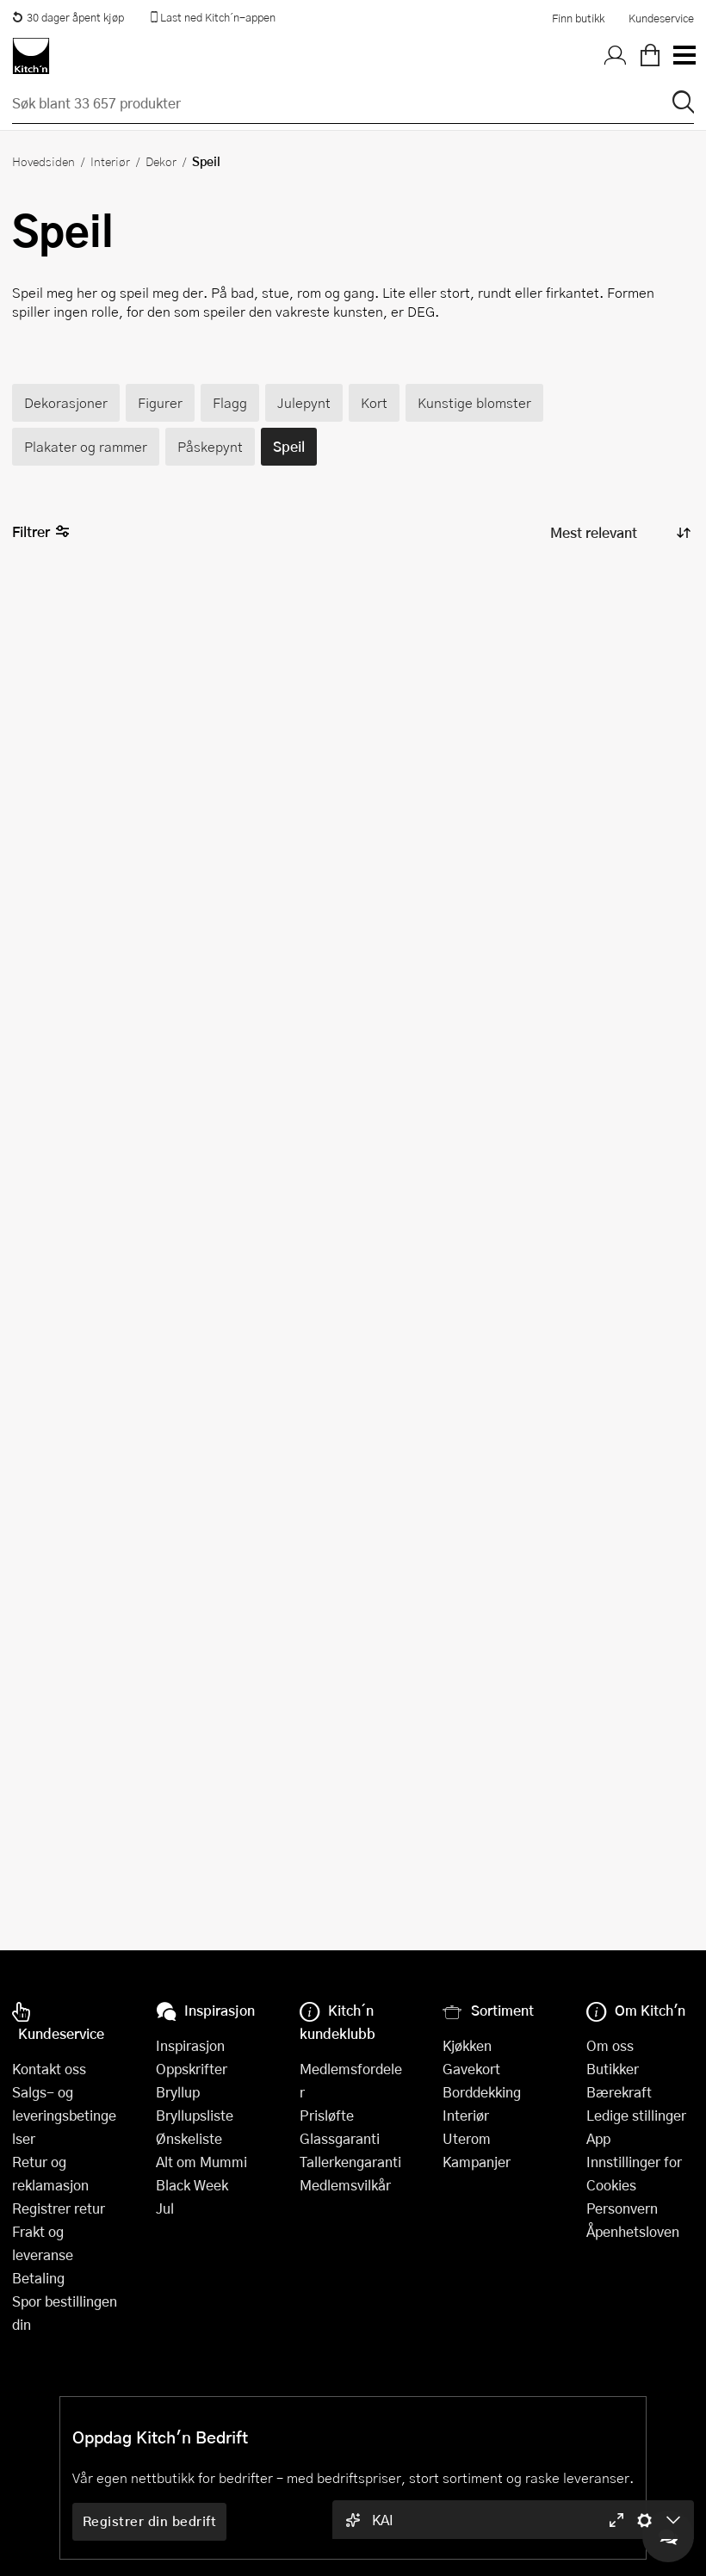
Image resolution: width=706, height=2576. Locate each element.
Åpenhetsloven (632, 2231)
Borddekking (482, 2092)
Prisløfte (327, 2115)
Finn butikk (578, 18)
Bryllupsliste (194, 2115)
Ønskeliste (189, 2138)
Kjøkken (467, 2045)
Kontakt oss (49, 2069)
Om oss (610, 2045)
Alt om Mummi (201, 2161)
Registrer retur (58, 2208)
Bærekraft (619, 2092)
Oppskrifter (191, 2069)
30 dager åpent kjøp (68, 17)
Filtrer (41, 532)
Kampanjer (477, 2161)
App (598, 2138)
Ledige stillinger (636, 2115)
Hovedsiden (43, 161)
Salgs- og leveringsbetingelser (64, 2115)
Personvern (622, 2208)
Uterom (467, 2138)
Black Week (192, 2185)
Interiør (110, 161)
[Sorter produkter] (619, 533)
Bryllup (178, 2092)
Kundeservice (661, 18)
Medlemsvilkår (345, 2185)
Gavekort (471, 2069)
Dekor (161, 161)
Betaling (38, 2278)
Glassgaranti (340, 2138)
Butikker (612, 2069)
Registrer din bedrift (150, 2520)
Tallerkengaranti (350, 2161)
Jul (165, 2208)
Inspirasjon (190, 2045)
